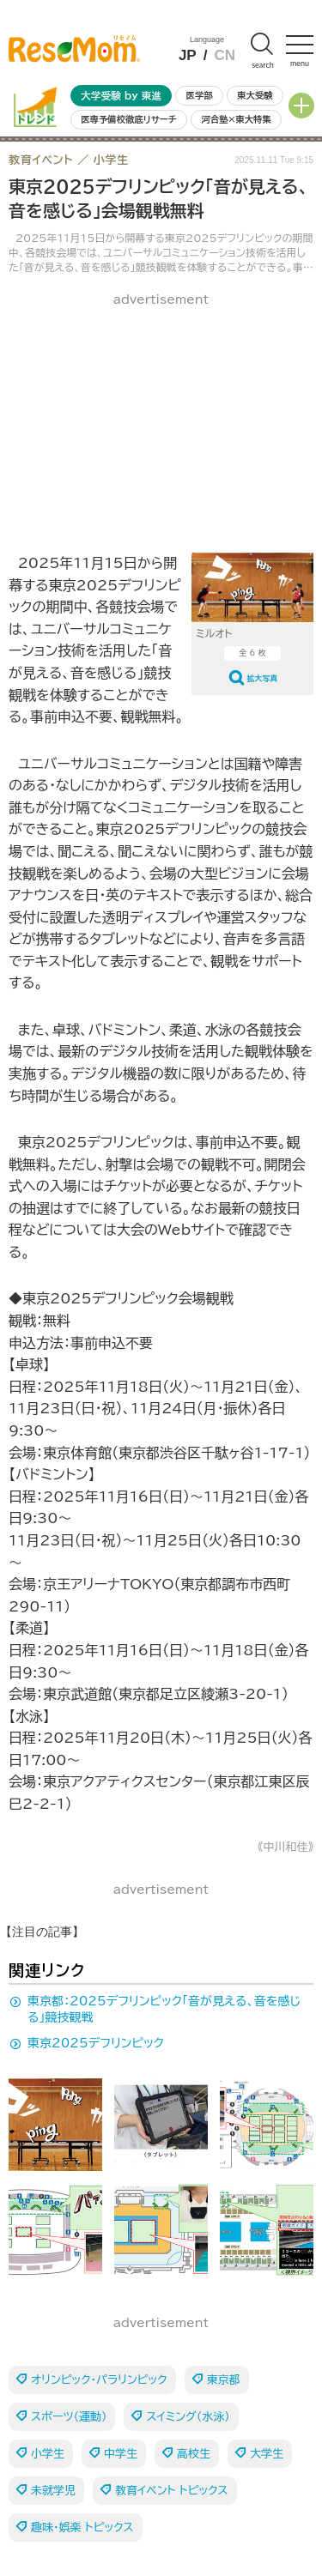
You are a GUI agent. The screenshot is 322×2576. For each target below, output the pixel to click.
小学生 (47, 2453)
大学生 (266, 2453)
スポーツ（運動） (68, 2416)
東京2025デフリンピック (95, 2043)
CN (224, 55)
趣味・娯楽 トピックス (82, 2527)
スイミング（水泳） (187, 2416)
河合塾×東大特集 (235, 119)
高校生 (193, 2453)
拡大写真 (262, 678)
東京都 (223, 2380)
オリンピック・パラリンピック (99, 2380)
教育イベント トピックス (171, 2490)
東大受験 (255, 95)
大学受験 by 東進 (121, 95)
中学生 (120, 2453)
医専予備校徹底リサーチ (129, 119)
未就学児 (53, 2490)
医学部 (199, 95)
